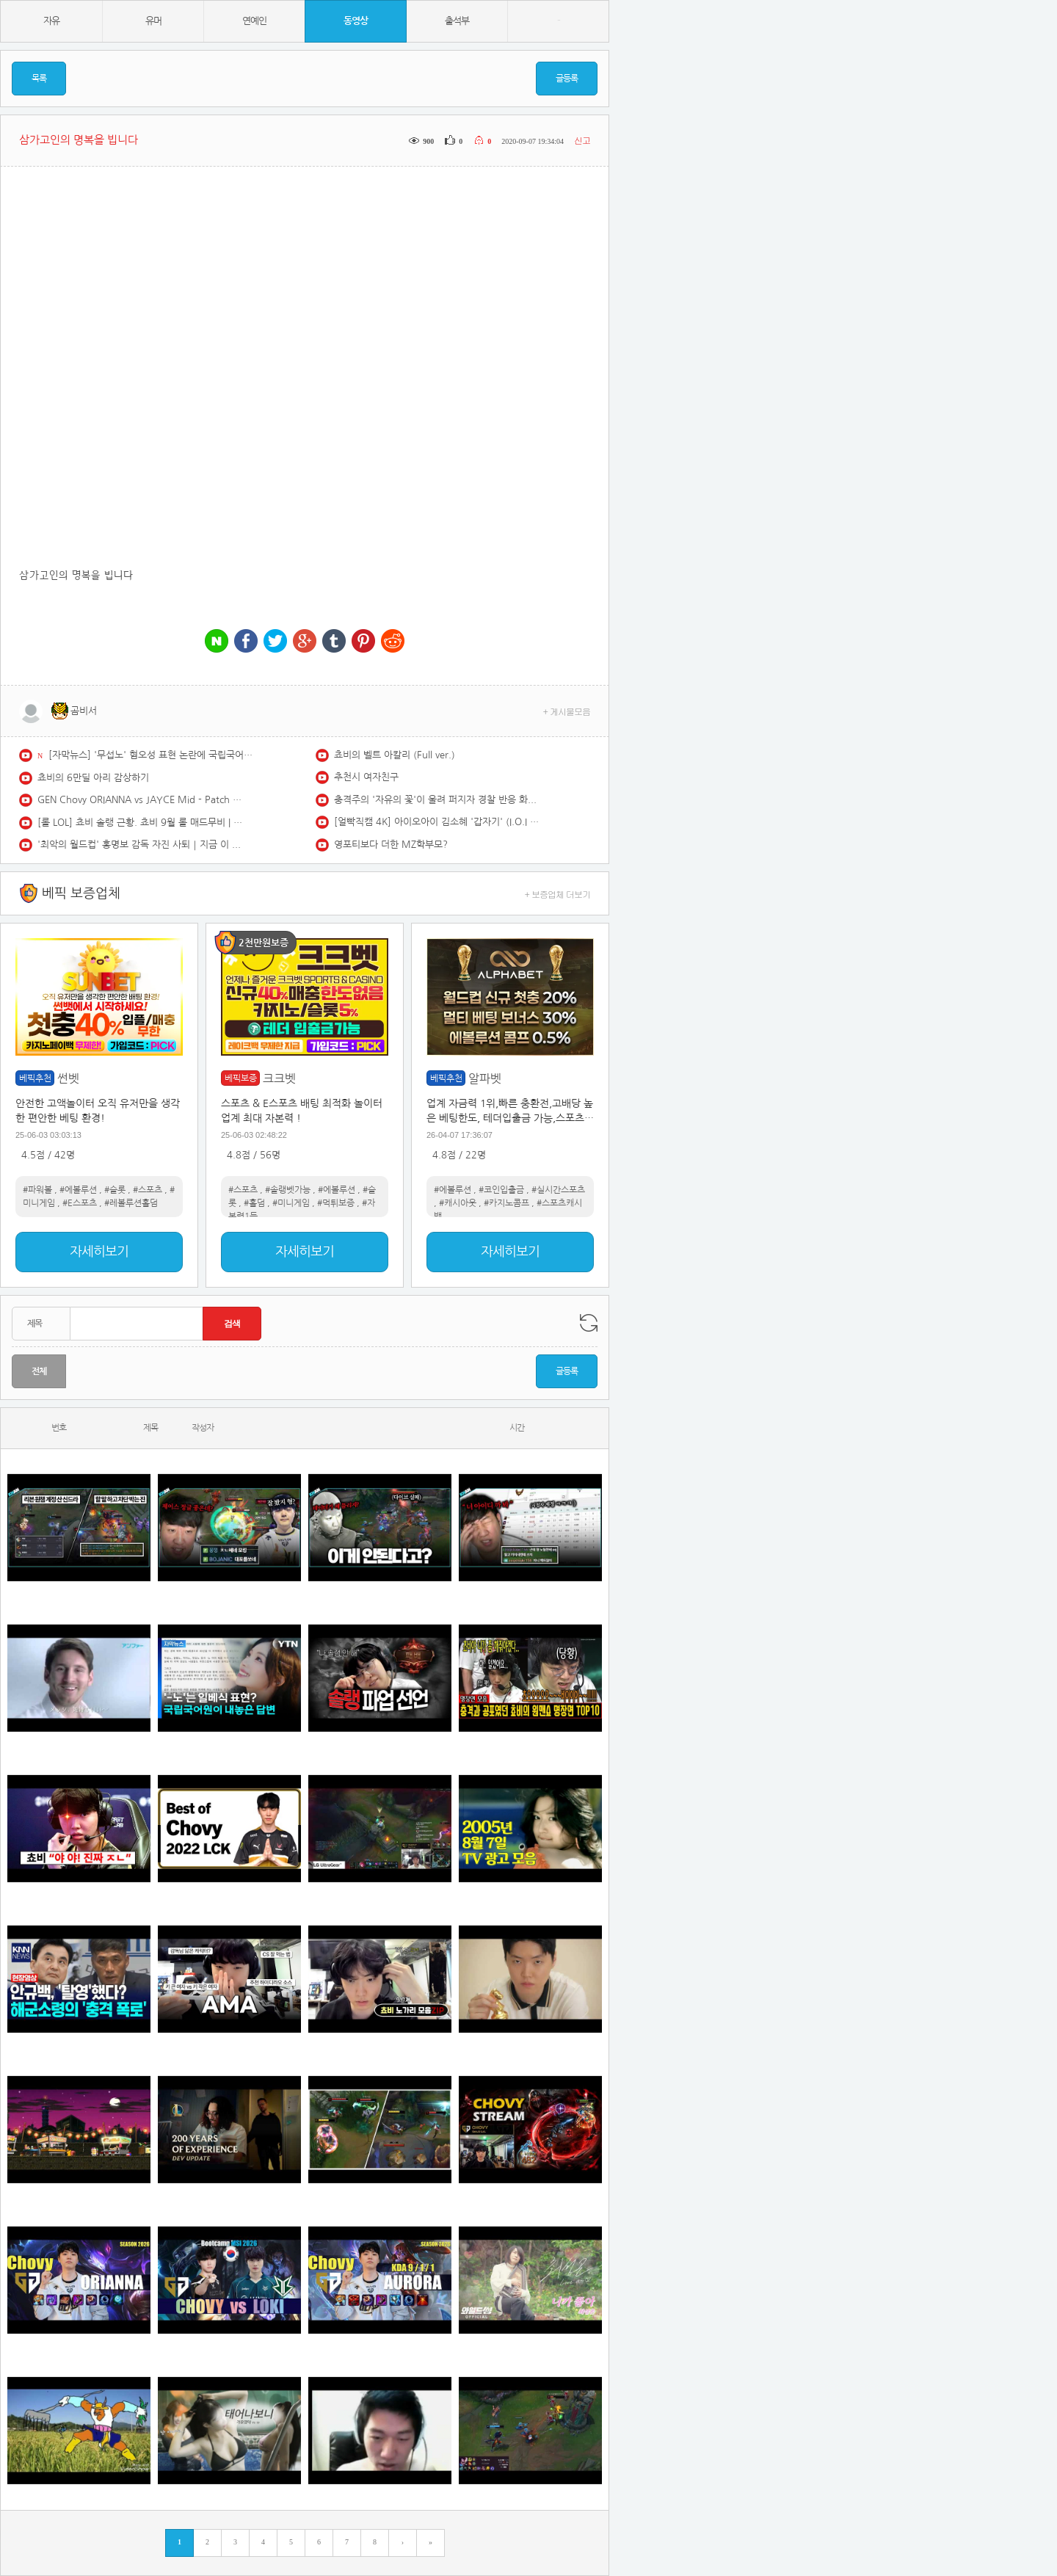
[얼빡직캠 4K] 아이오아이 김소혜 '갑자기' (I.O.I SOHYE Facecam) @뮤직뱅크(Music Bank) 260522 (437, 822)
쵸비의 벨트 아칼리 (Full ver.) (394, 755)
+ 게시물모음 (567, 711)
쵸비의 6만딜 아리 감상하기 (93, 778)
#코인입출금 (501, 1190)
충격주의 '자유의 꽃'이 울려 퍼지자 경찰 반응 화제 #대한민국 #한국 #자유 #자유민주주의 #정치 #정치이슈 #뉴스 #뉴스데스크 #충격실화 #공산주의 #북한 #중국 (437, 800)
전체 (39, 1371)
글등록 (567, 78)
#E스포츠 (79, 1203)
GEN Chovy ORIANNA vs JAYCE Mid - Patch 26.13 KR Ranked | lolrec (140, 800)
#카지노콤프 (506, 1203)
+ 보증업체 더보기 (558, 894)
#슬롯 (115, 1190)
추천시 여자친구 (366, 777)
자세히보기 (99, 1251)
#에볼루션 (78, 1190)
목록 (39, 78)
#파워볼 (37, 1190)
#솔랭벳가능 (287, 1190)
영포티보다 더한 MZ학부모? (391, 844)
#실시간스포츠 (558, 1190)
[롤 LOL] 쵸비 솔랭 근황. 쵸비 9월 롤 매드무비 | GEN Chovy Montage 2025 (140, 822)
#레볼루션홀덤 (131, 1203)
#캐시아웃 (457, 1203)
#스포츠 (147, 1190)
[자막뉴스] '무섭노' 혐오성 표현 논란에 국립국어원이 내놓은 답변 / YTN (151, 755)
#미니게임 (291, 1203)
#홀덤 (254, 1203)
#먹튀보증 (336, 1203)
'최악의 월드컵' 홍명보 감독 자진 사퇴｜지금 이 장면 (140, 844)
